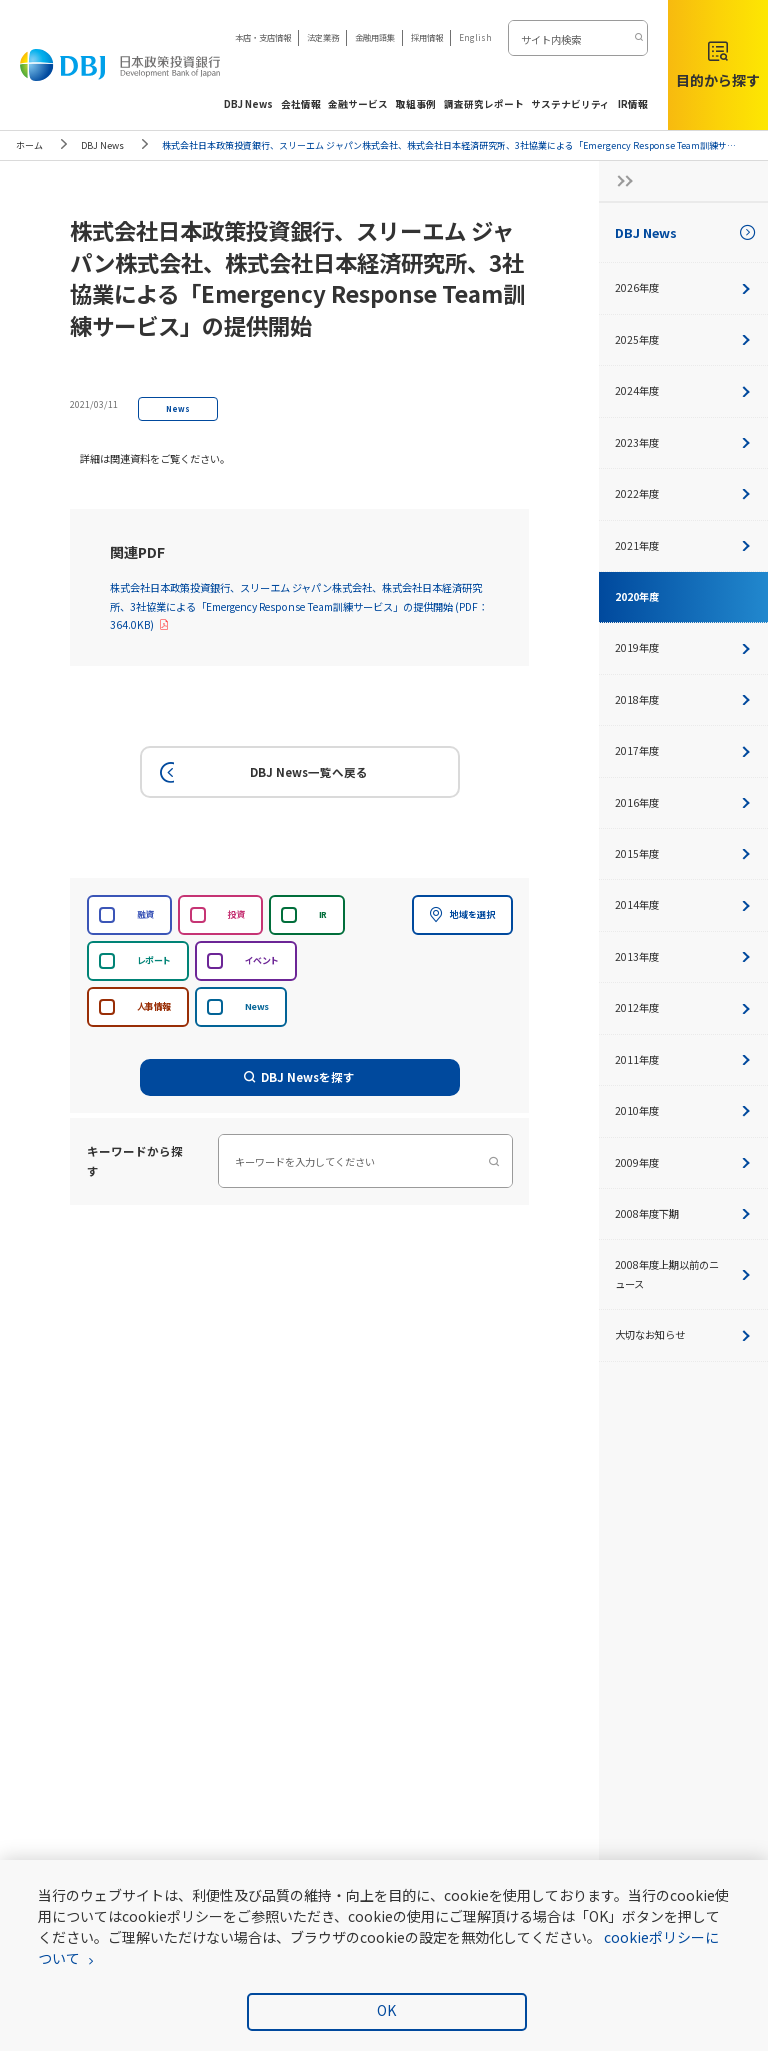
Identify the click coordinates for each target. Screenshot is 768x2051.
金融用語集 (375, 37)
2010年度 (683, 1110)
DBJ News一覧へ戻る (260, 772)
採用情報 (427, 37)
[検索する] (637, 38)
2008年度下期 (683, 1213)
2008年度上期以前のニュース (683, 1273)
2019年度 (683, 647)
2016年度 (683, 802)
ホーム (29, 145)
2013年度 (683, 956)
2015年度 (683, 853)
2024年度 (683, 390)
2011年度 (683, 1059)
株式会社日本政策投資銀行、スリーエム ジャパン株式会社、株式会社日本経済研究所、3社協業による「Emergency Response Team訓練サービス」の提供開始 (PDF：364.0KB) (299, 606)
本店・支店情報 (263, 37)
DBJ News (102, 145)
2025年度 (683, 339)
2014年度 (683, 904)
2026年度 (683, 287)
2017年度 (683, 750)
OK (386, 2010)
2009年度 (683, 1162)
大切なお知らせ (683, 1334)
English (475, 37)
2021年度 (683, 545)
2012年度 (683, 1007)
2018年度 (683, 699)
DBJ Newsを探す (300, 1077)
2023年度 (683, 442)
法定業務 (323, 37)
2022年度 (683, 493)
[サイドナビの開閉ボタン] (619, 181)
